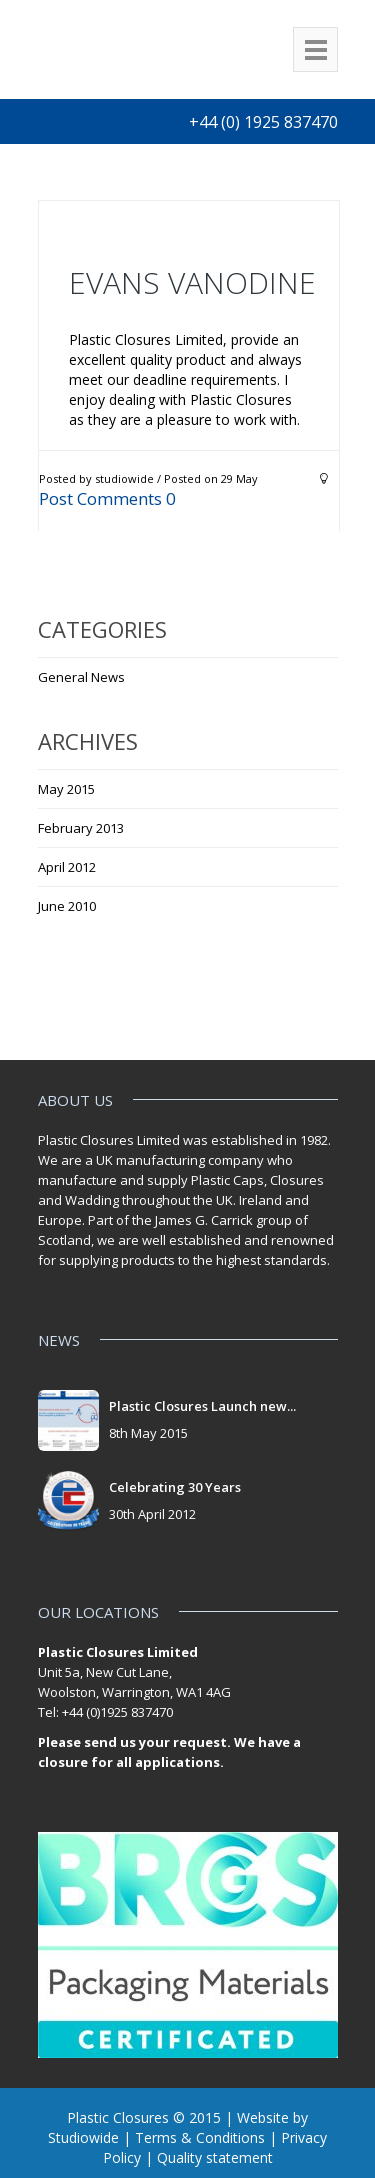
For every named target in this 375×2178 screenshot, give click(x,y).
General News (81, 677)
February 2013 (81, 828)
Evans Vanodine (192, 282)
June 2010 (67, 906)
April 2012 (67, 867)
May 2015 (66, 789)
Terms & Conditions (200, 2137)
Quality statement (215, 2157)
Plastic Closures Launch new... (202, 1406)
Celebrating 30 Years (175, 1487)
